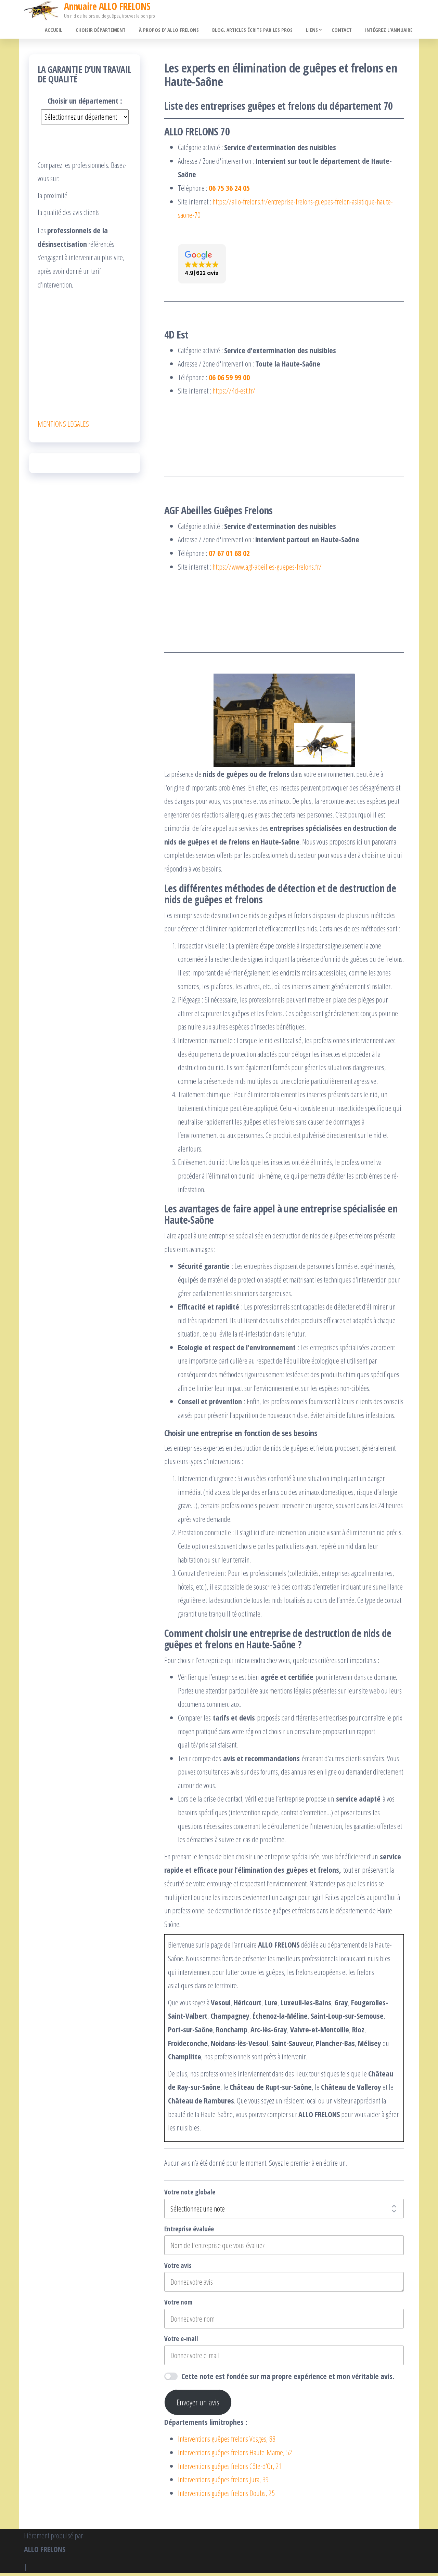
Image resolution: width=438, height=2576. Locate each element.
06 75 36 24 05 (229, 191)
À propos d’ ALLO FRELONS (179, 31)
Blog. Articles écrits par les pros (260, 31)
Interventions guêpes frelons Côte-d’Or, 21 (230, 2469)
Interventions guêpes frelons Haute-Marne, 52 (235, 2455)
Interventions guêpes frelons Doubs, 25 (226, 2496)
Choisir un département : (85, 103)
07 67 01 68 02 (229, 556)
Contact (346, 31)
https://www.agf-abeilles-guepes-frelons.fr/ (267, 569)
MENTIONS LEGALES (63, 426)
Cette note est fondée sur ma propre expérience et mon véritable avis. (288, 2379)
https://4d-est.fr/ (233, 393)
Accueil (70, 31)
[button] (202, 267)
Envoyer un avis (198, 2405)
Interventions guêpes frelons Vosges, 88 (226, 2441)
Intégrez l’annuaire (390, 31)
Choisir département (114, 31)
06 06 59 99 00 (229, 380)
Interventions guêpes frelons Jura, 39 (223, 2482)
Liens (316, 31)
